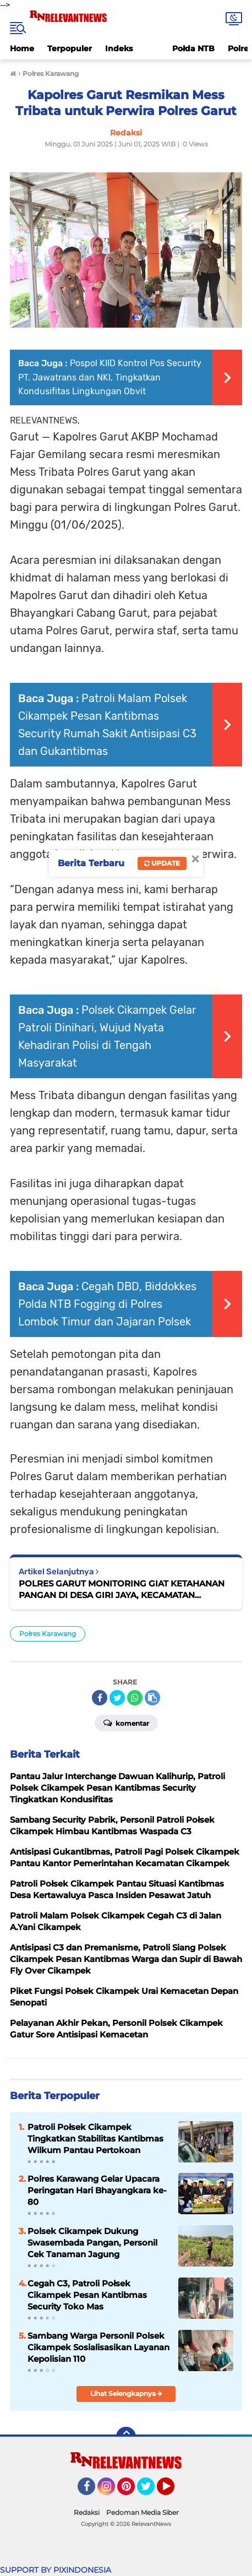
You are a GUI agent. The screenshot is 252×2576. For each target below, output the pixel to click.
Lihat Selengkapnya (126, 2393)
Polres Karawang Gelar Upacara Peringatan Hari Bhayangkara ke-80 (97, 2190)
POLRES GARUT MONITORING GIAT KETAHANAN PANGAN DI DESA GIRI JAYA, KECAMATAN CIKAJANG (121, 1589)
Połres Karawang (47, 1633)
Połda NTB (193, 48)
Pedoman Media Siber (142, 2512)
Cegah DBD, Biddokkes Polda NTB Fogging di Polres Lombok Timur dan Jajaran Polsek (107, 1304)
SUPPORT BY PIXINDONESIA (55, 2570)
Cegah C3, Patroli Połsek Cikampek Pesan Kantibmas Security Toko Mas (87, 2295)
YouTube (173, 2491)
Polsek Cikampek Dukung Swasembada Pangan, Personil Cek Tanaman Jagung (92, 2242)
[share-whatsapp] (135, 1697)
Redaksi (87, 2512)
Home (22, 48)
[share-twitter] (117, 1697)
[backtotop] (126, 2437)
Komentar (126, 1722)
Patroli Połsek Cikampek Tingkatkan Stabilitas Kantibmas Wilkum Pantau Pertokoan (95, 2138)
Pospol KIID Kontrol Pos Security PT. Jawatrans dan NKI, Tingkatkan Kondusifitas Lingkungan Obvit (109, 377)
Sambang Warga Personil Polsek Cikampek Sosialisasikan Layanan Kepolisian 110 (98, 2347)
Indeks (119, 48)
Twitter (151, 2491)
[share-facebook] (99, 1697)
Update (162, 863)
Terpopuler (69, 48)
